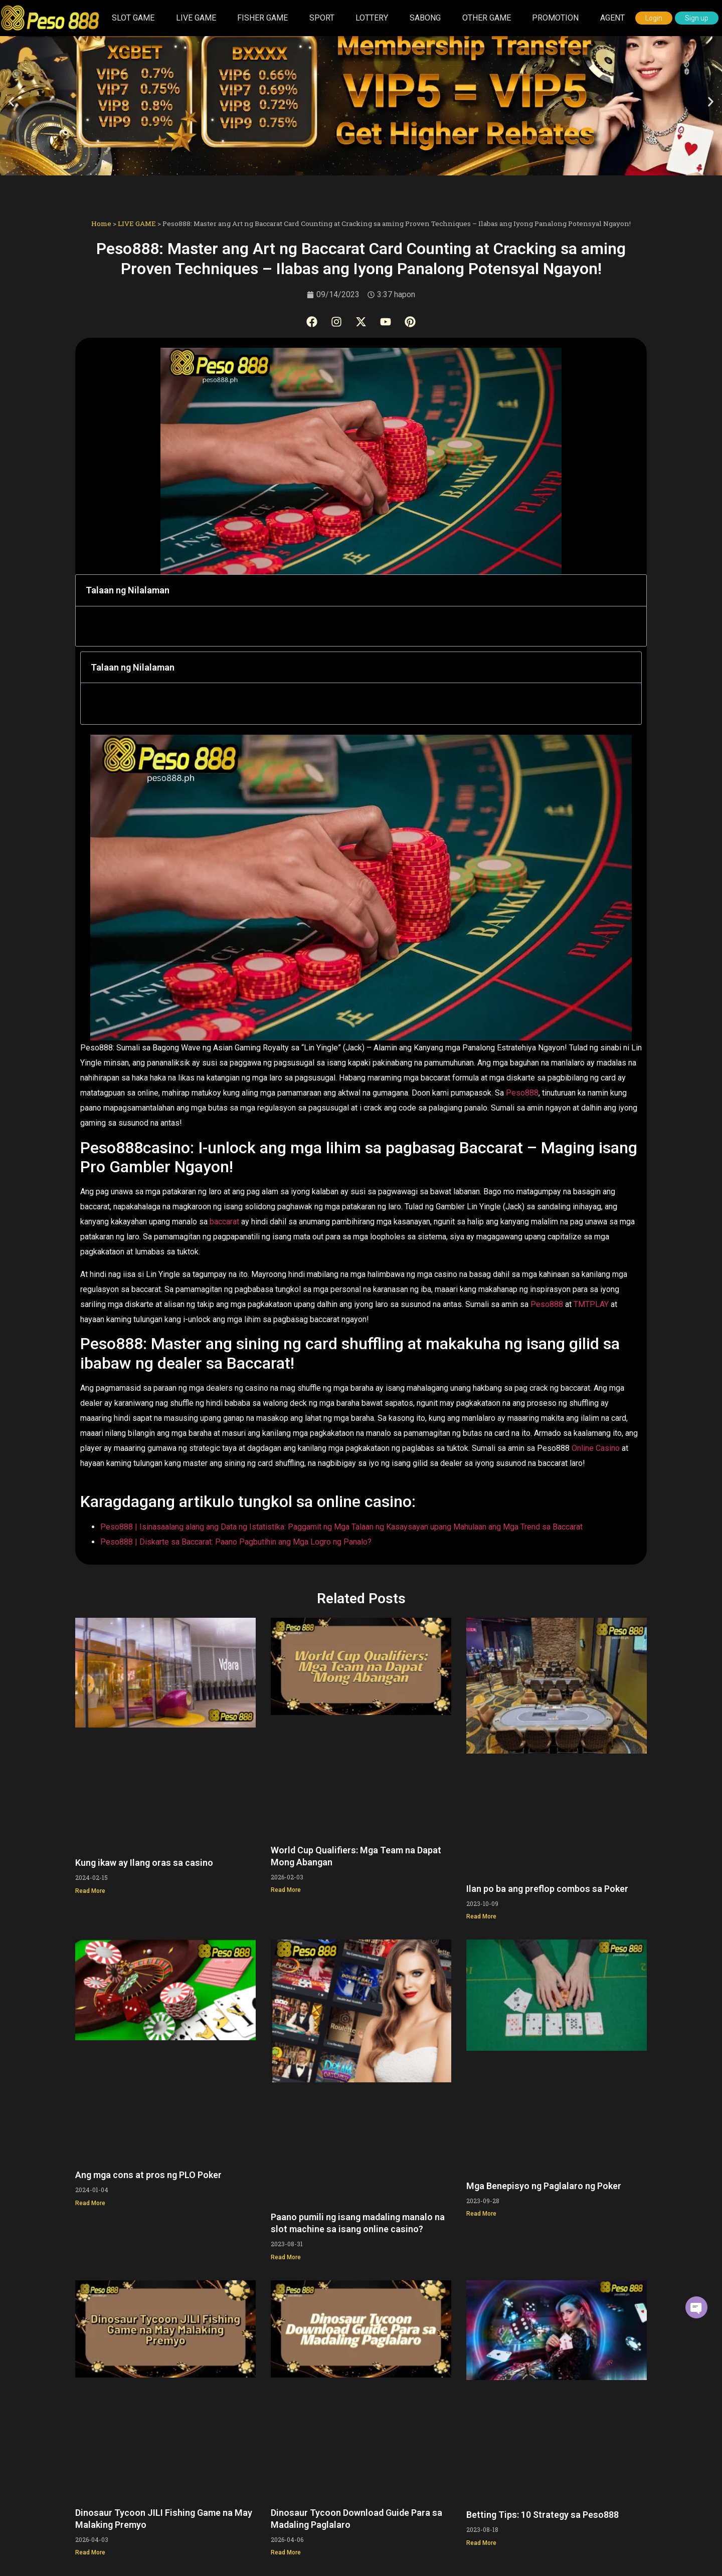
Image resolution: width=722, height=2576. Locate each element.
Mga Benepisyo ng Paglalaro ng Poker (543, 2184)
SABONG (425, 18)
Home (101, 223)
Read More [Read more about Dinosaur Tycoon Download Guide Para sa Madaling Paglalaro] (286, 2550)
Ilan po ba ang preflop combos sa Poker (547, 1886)
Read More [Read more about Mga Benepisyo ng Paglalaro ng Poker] (481, 2211)
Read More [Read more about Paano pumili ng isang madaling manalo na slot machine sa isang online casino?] (286, 2255)
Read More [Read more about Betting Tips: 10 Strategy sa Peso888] (481, 2540)
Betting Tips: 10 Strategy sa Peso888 (542, 2513)
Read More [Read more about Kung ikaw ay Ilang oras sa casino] (90, 1888)
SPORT (321, 18)
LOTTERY (371, 18)
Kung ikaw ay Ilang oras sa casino (144, 1860)
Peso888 (522, 1091)
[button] (11, 101)
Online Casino (596, 1446)
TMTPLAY (592, 1302)
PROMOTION (555, 18)
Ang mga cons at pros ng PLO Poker (148, 2173)
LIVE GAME (196, 18)
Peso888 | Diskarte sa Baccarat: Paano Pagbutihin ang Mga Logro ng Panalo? (236, 1540)
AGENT (612, 18)
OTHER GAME (486, 18)
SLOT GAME (133, 18)
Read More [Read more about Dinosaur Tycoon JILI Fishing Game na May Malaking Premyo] (90, 2550)
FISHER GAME (262, 18)
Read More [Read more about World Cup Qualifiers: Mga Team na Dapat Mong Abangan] (286, 1887)
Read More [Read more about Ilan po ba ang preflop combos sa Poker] (481, 1914)
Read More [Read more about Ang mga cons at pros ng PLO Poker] (90, 2201)
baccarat (225, 1219)
